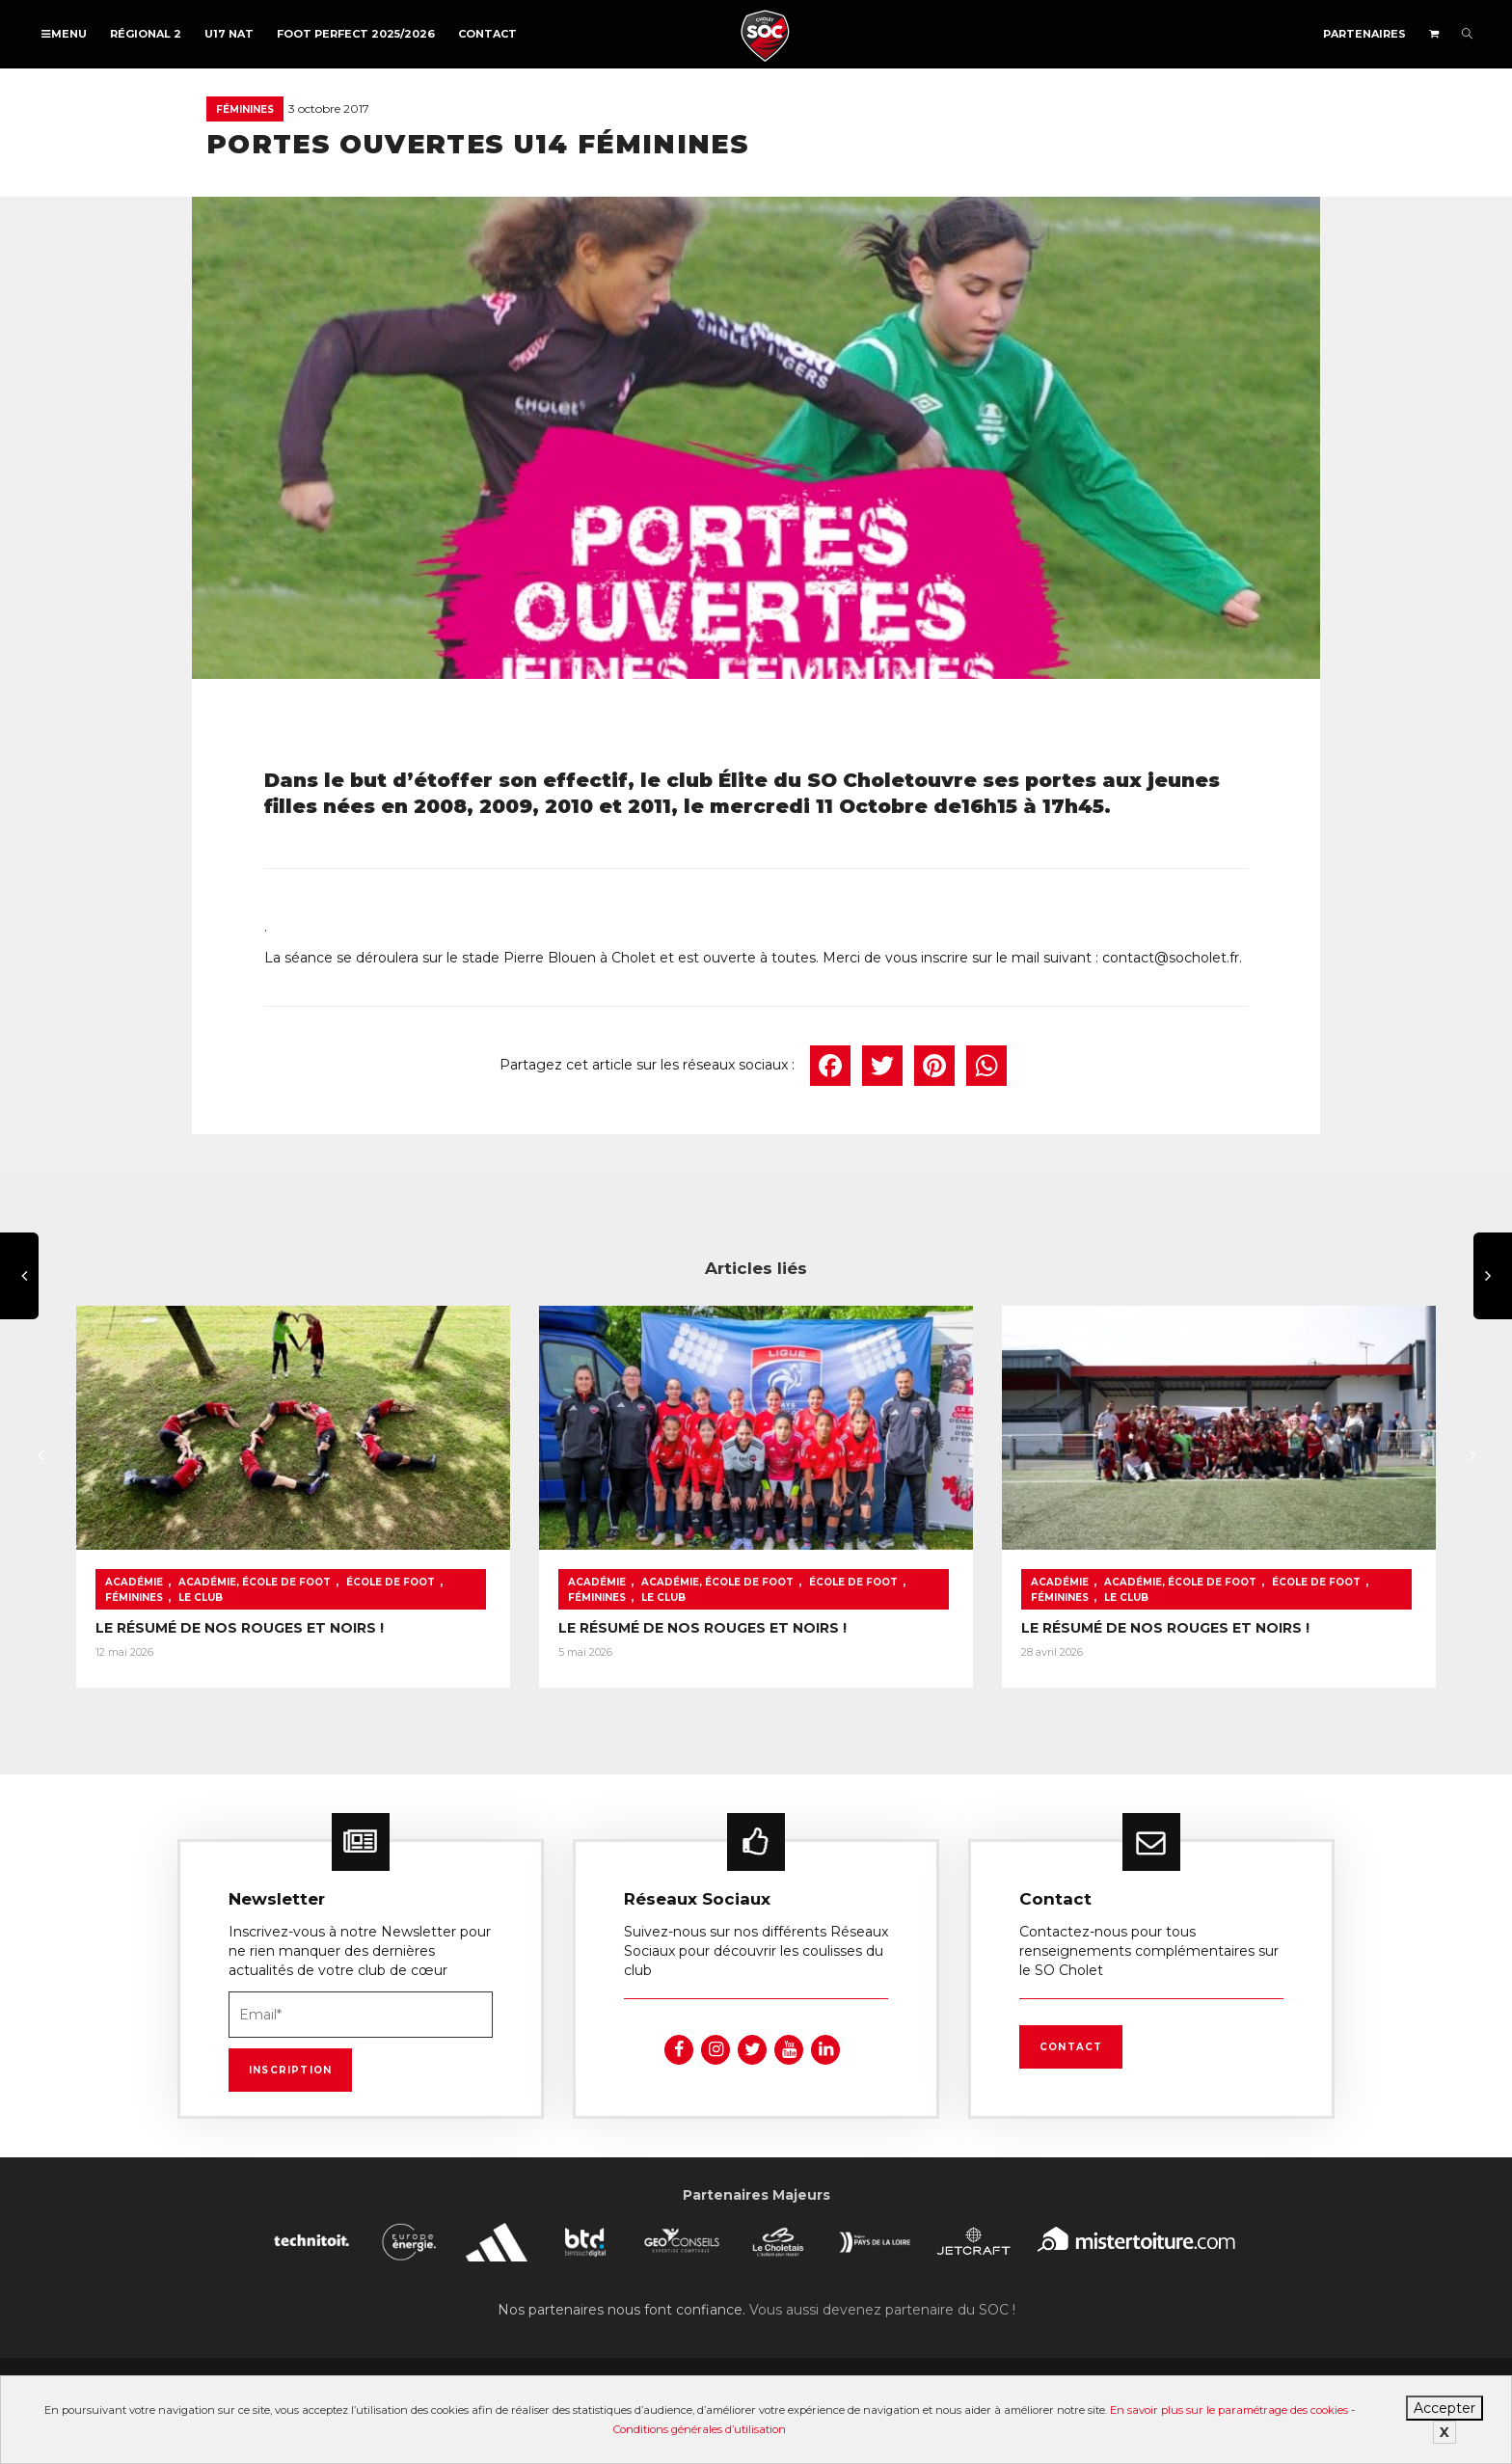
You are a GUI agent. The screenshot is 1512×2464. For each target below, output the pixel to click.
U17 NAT (229, 34)
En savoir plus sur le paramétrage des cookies (1229, 2410)
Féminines (245, 109)
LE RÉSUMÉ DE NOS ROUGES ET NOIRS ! (239, 1628)
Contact (487, 34)
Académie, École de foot (254, 1582)
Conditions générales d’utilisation (699, 2429)
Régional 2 (145, 34)
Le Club (200, 1597)
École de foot (390, 1582)
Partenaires (1364, 34)
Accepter (1444, 2408)
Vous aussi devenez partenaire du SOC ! (882, 2309)
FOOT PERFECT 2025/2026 (356, 34)
